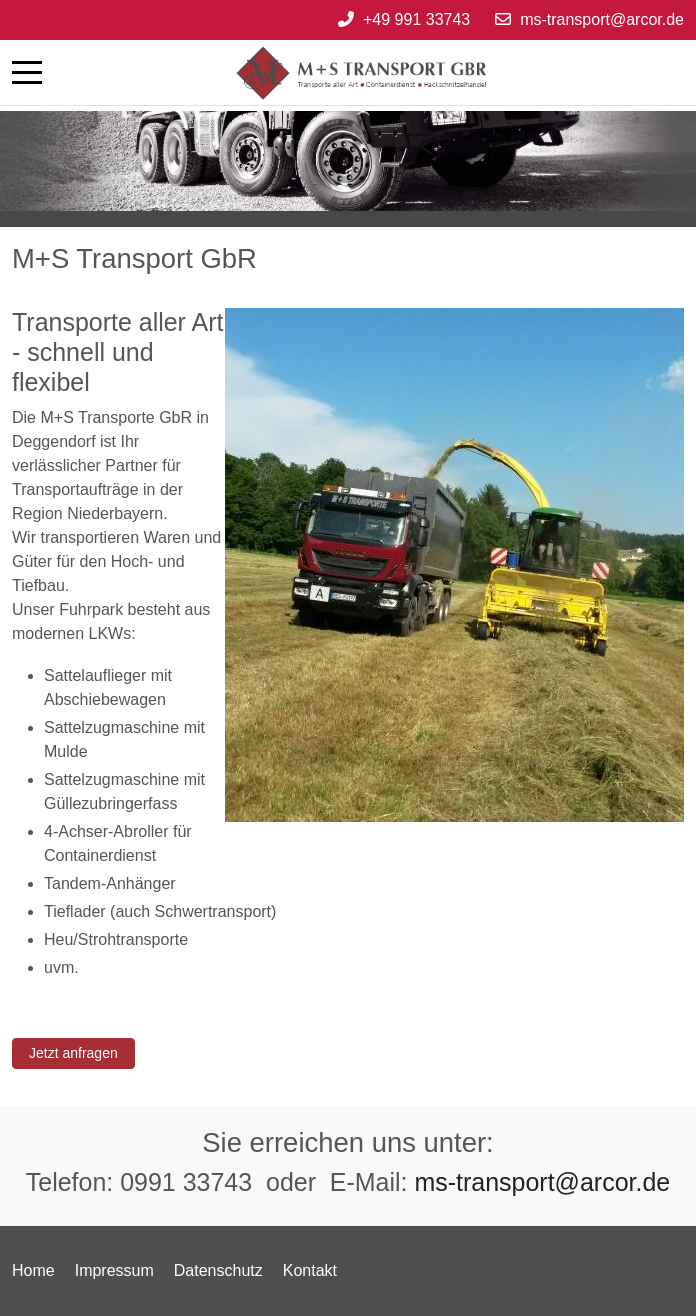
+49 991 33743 (416, 19)
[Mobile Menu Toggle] (27, 72)
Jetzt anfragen (73, 1053)
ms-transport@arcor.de (602, 19)
